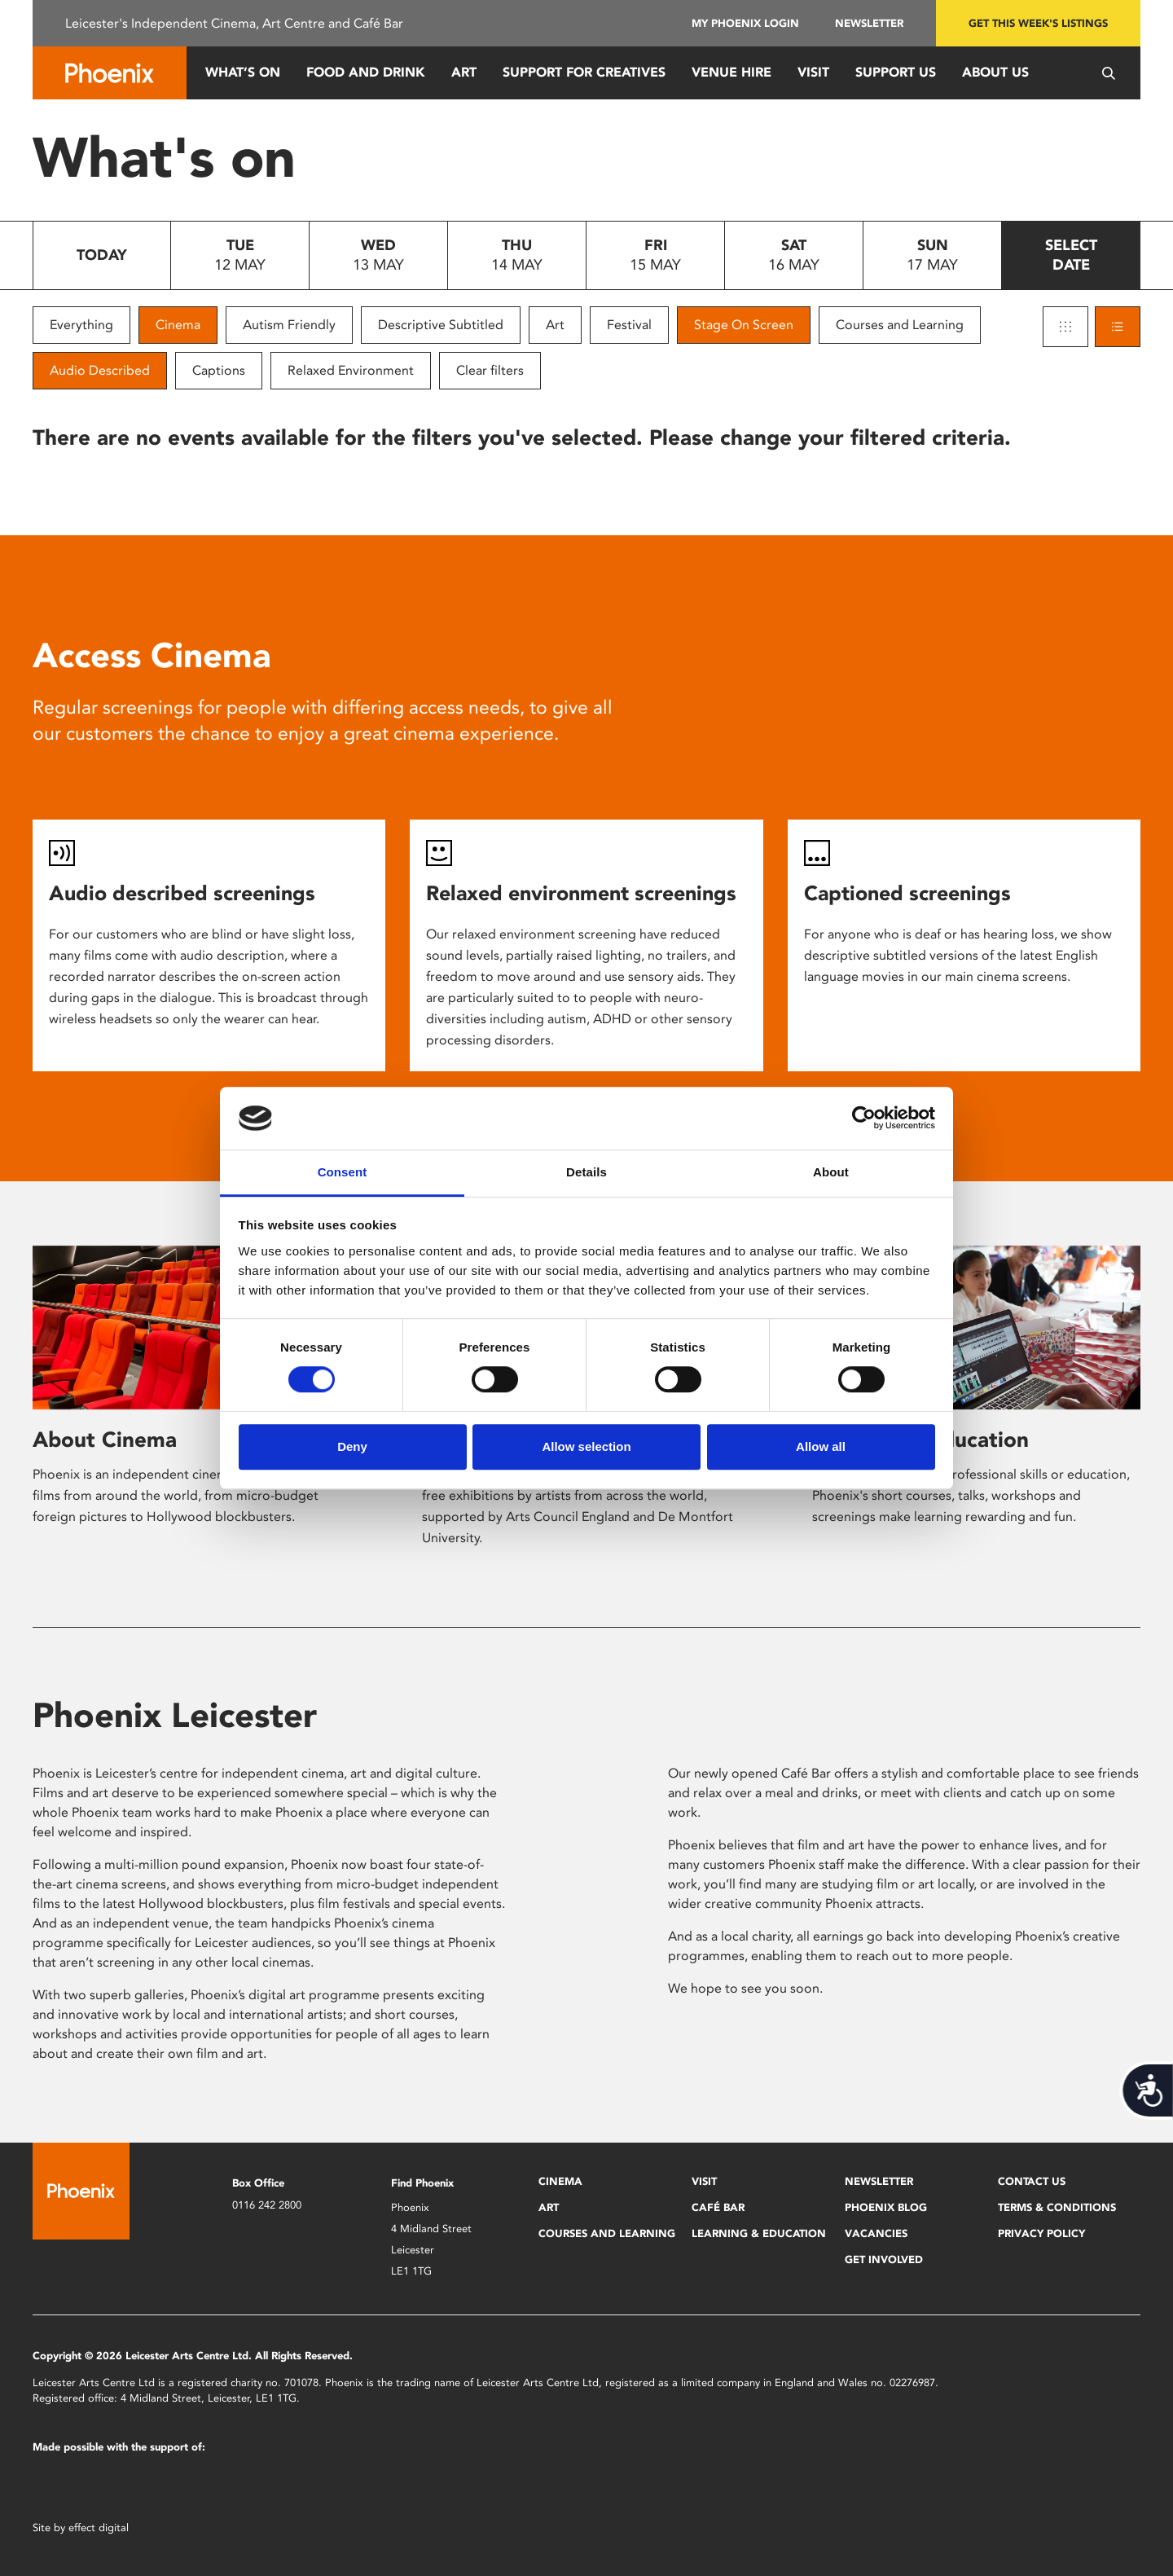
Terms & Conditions (1057, 2207)
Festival (629, 324)
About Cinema (105, 1439)
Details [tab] (586, 1172)
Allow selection (586, 1446)
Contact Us (1031, 2181)
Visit (813, 72)
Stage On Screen (743, 324)
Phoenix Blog (886, 2207)
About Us (995, 72)
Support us (895, 72)
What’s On (242, 72)
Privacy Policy (1041, 2233)
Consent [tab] (342, 1172)
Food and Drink (365, 72)
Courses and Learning (900, 324)
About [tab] (831, 1172)
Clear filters (490, 370)
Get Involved (884, 2259)
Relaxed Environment (351, 370)
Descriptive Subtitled (440, 324)
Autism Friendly (289, 324)
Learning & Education (759, 2233)
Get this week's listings (1038, 23)
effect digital (98, 2527)
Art (464, 72)
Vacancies (876, 2233)
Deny (352, 1446)
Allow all (821, 1446)
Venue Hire (731, 72)
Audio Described (100, 370)
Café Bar (718, 2207)
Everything (81, 324)
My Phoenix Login (745, 23)
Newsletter (869, 23)
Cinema (178, 324)
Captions (218, 370)
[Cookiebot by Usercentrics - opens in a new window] (864, 1118)
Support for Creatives (584, 72)
